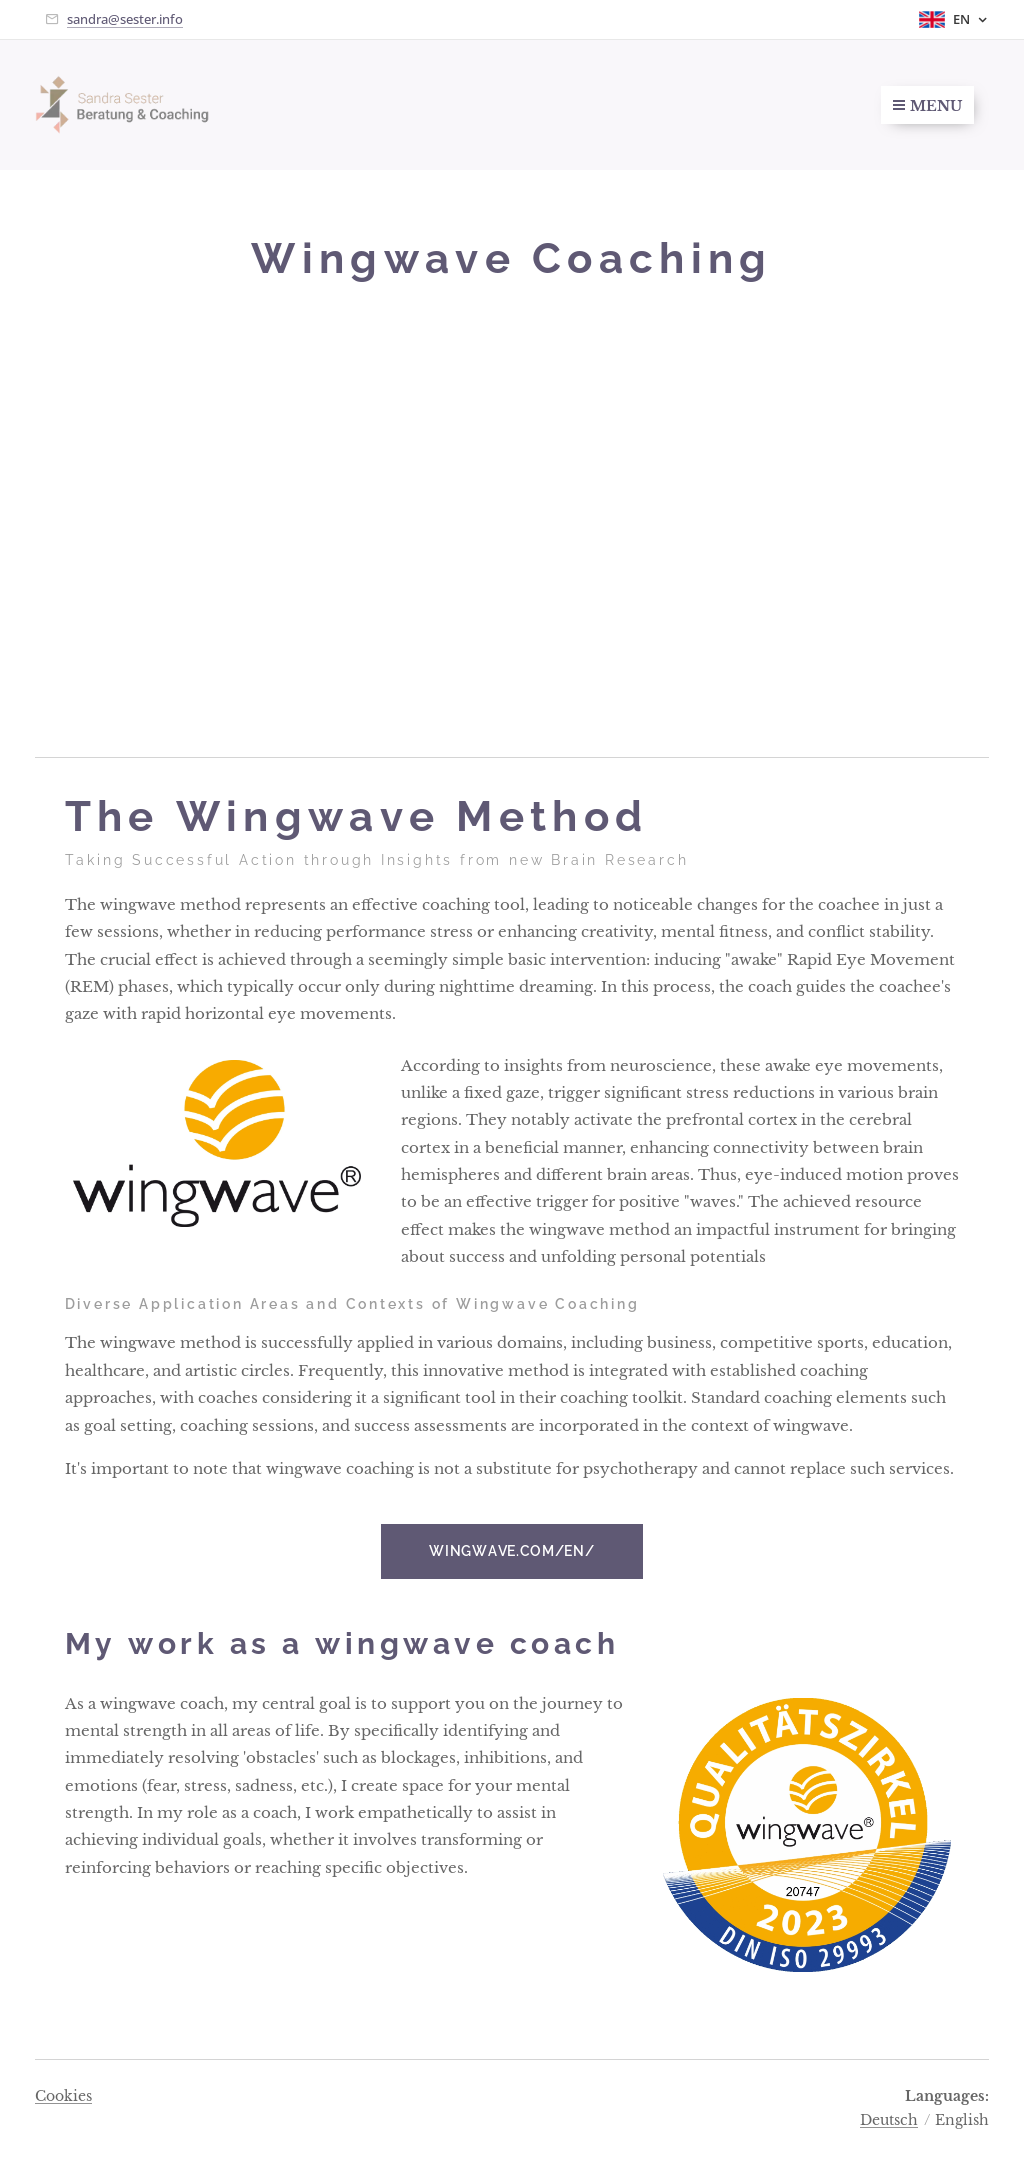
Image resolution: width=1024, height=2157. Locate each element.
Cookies (63, 2096)
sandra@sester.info (125, 19)
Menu (927, 106)
